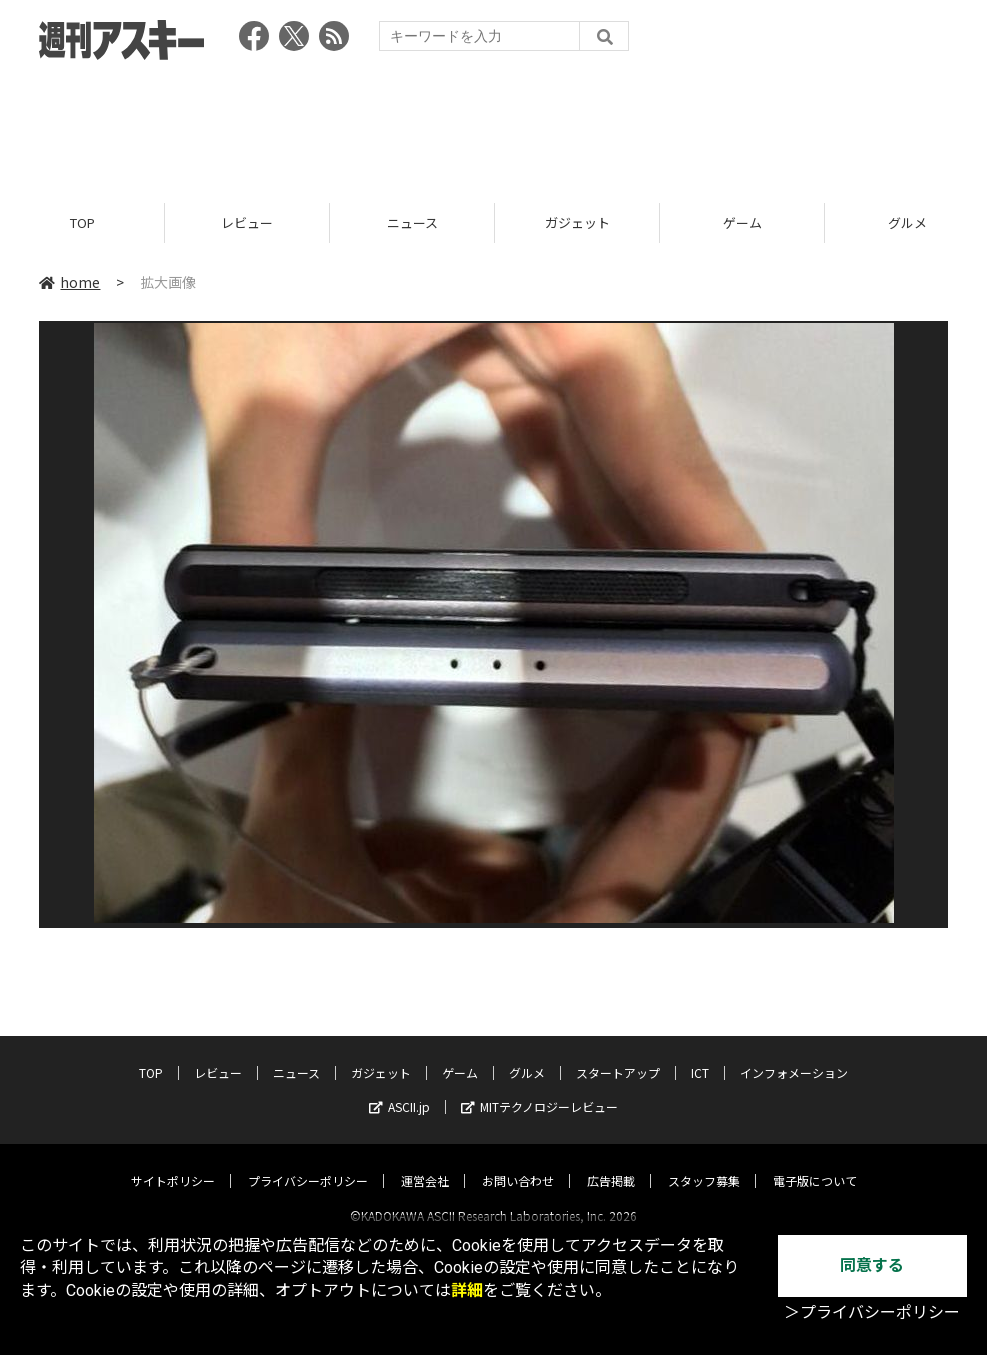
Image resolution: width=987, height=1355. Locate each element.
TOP (82, 222)
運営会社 (425, 1162)
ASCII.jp (399, 1088)
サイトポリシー (173, 1162)
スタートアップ (618, 1054)
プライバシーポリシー (308, 1162)
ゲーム (742, 222)
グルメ (527, 1054)
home (69, 282)
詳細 (467, 1290)
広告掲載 (611, 1162)
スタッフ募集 (704, 1162)
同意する (872, 1265)
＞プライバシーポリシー (872, 1312)
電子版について (815, 1162)
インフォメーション (794, 1054)
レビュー (247, 222)
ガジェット (577, 222)
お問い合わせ (518, 1162)
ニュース (412, 222)
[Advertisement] (494, 125)
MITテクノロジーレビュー (539, 1088)
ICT (700, 1054)
